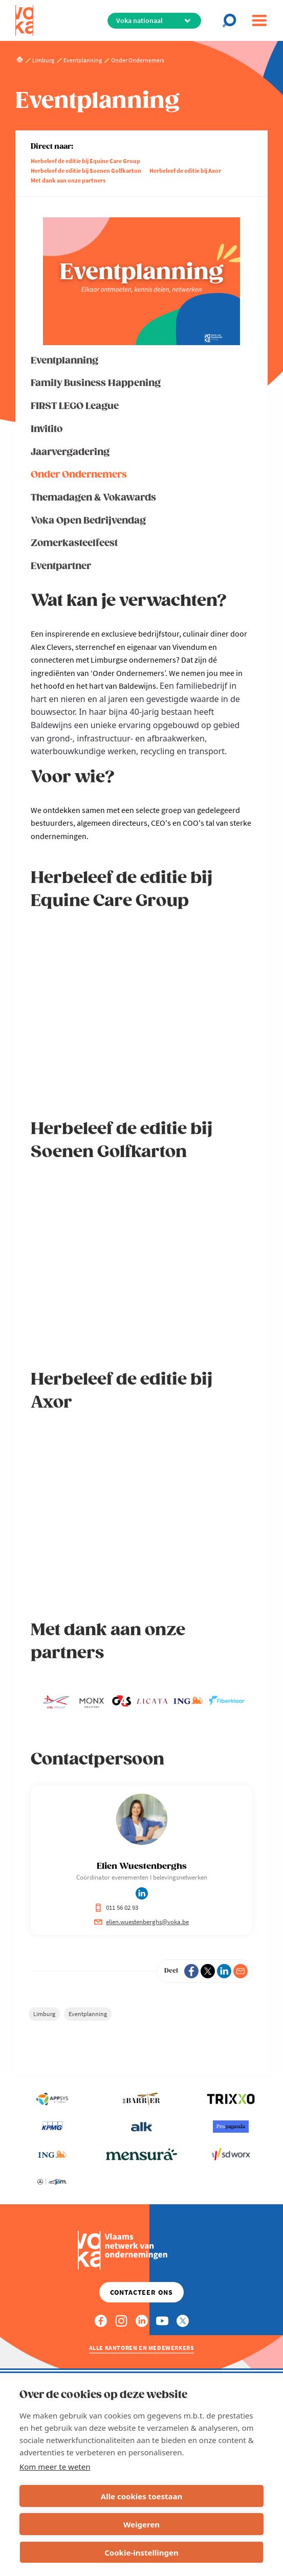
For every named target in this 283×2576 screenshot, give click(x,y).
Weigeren (141, 2524)
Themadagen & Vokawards (93, 497)
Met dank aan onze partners (68, 180)
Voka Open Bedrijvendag (88, 520)
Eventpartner (61, 566)
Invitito (46, 429)
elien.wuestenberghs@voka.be (141, 1921)
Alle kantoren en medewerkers (141, 2348)
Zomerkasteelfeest (74, 543)
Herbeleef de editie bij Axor (185, 170)
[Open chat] (232, 20)
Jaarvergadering (70, 452)
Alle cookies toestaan (141, 2496)
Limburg (44, 2014)
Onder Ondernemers (79, 474)
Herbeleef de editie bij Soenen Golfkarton (86, 170)
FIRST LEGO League (75, 406)
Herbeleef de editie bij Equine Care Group (85, 161)
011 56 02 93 (116, 1907)
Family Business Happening (96, 383)
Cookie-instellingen (141, 2552)
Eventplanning (64, 360)
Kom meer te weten (55, 2466)
